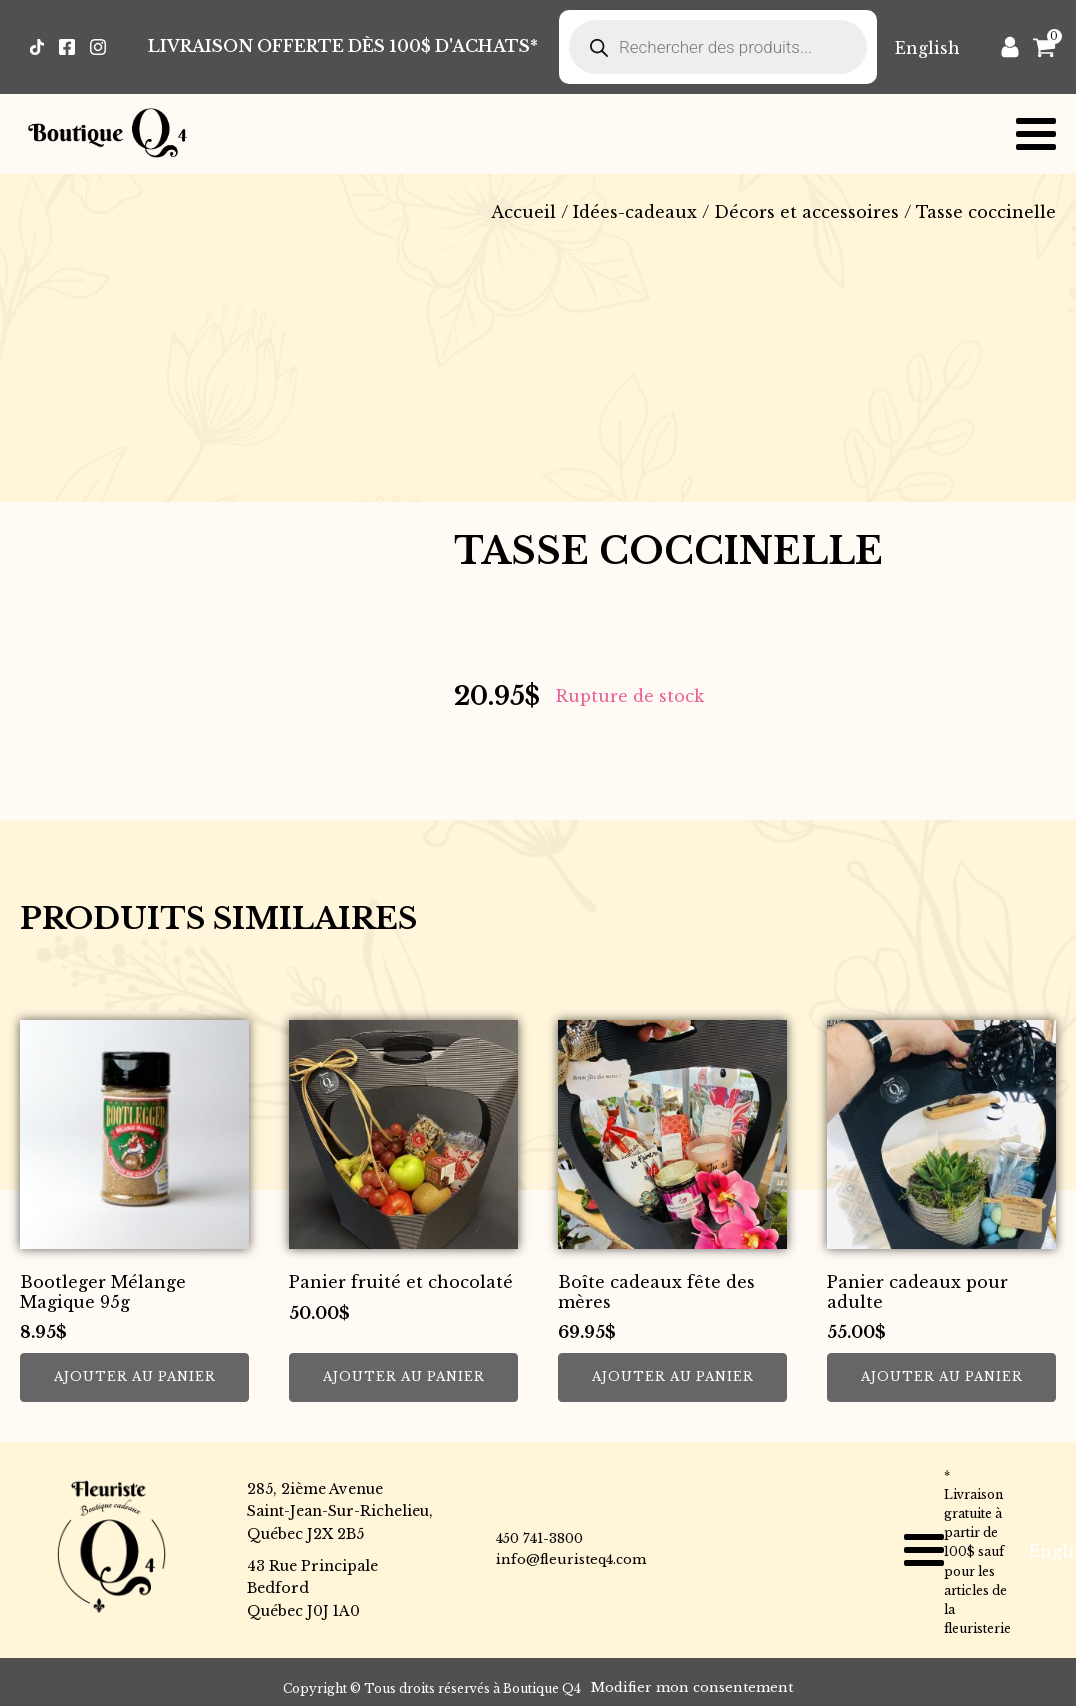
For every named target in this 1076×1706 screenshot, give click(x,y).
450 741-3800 (539, 1538)
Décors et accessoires (806, 212)
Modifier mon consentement (692, 1687)
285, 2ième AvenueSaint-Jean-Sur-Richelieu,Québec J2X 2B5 (340, 1511)
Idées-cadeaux (635, 212)
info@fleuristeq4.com (571, 1559)
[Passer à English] (927, 47)
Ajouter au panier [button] (135, 1376)
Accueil (523, 212)
